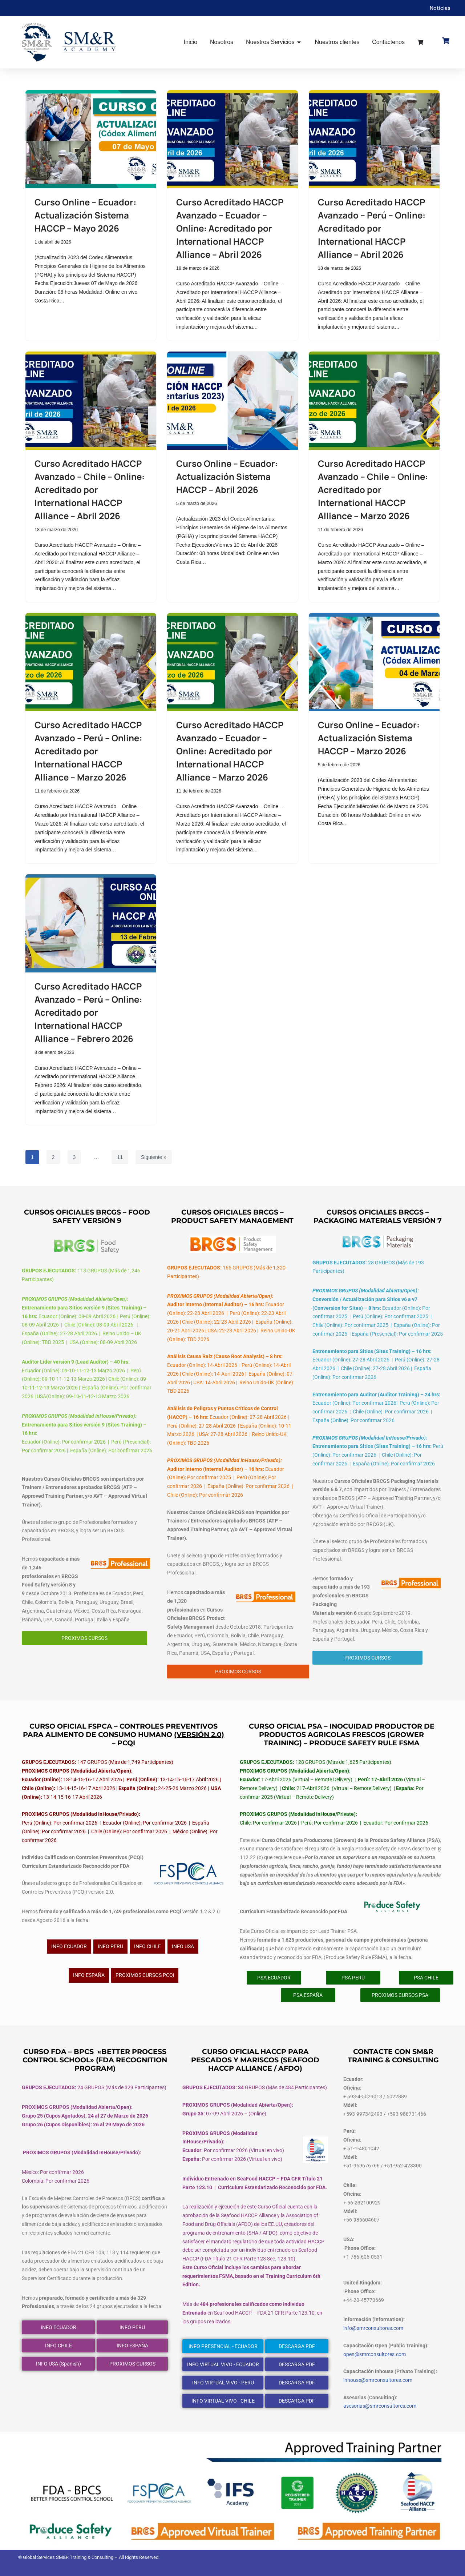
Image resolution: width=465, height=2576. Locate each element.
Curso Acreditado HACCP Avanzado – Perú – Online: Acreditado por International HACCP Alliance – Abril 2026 (371, 228)
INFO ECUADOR (69, 1946)
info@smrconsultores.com (373, 2328)
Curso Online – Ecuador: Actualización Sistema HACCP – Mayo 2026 (85, 215)
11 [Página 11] (120, 1157)
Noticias (440, 7)
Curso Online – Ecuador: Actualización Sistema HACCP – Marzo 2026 (369, 738)
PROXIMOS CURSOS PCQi (145, 1975)
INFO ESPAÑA (89, 1975)
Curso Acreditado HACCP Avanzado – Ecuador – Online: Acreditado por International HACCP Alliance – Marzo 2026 (229, 751)
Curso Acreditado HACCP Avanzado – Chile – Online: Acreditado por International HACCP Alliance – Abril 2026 (90, 489)
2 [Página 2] (53, 1157)
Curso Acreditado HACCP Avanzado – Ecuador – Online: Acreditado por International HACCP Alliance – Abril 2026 (229, 228)
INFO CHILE (147, 1946)
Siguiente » (153, 1157)
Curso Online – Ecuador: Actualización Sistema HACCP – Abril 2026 (227, 476)
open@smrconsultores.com (374, 2354)
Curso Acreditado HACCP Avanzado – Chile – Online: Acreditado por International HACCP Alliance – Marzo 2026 (373, 489)
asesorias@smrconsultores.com (379, 2406)
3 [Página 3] (74, 1157)
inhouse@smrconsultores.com (377, 2380)
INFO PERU (110, 1946)
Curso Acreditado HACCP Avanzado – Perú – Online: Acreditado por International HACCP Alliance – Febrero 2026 (88, 1012)
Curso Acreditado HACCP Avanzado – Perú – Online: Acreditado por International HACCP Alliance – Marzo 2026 (88, 751)
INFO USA (183, 1946)
